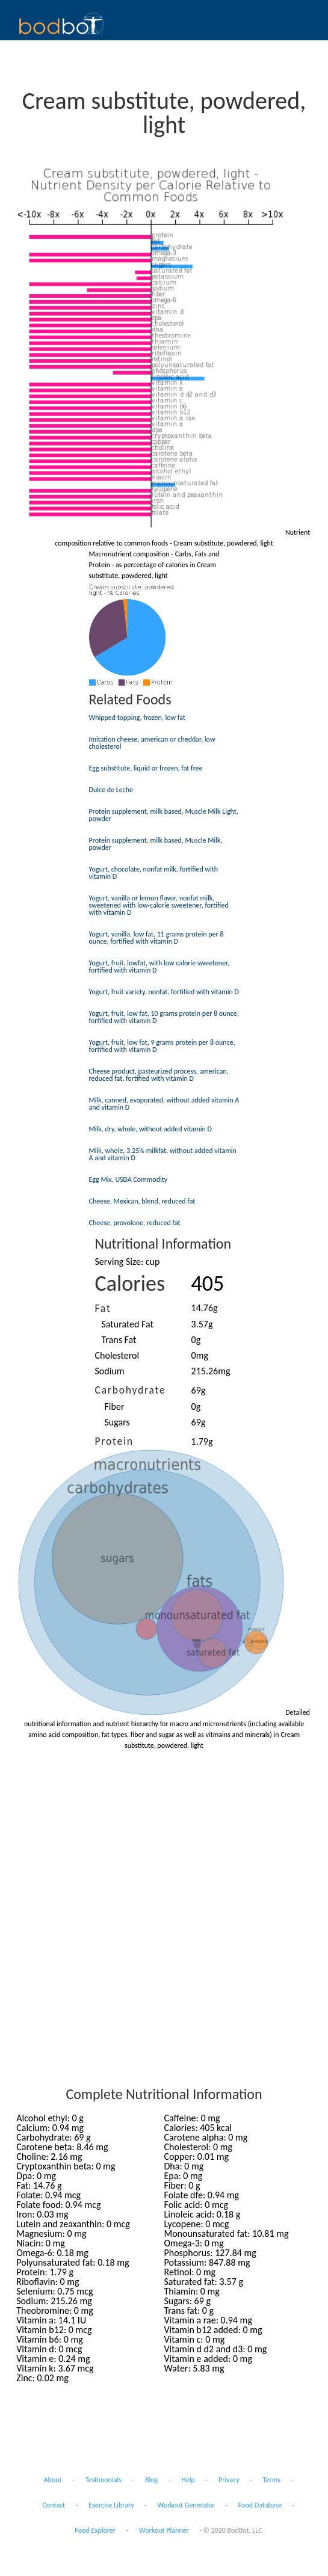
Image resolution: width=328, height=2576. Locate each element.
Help (188, 2480)
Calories (130, 1283)
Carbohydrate (130, 1390)
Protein (114, 1441)
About (53, 2480)
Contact (53, 2505)
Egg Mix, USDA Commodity (128, 1179)
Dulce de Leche (111, 789)
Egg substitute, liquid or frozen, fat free (146, 768)
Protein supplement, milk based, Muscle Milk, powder (156, 844)
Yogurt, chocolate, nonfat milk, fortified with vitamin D (153, 873)
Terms (271, 2480)
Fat (103, 1308)
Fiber (115, 1406)
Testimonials (103, 2480)
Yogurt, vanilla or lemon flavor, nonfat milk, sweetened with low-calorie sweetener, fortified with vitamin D (159, 905)
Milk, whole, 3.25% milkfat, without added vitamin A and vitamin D (163, 1154)
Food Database (260, 2505)
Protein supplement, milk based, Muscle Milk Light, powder (163, 815)
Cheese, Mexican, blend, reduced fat (142, 1201)
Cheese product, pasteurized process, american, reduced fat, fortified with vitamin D (159, 1075)
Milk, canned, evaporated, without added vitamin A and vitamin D (164, 1103)
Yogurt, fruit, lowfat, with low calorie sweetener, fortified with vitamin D (159, 966)
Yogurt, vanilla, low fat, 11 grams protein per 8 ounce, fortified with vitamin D (156, 937)
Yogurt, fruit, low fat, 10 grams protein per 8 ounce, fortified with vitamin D (164, 1017)
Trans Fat (119, 1339)
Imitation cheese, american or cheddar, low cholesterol (152, 743)
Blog (151, 2480)
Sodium (110, 1371)
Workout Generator (186, 2505)
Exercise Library (111, 2505)
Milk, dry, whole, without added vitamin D (150, 1129)
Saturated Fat (127, 1324)
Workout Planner (164, 2530)
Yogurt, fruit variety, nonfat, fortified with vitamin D (164, 992)
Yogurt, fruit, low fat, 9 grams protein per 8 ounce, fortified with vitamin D (162, 1046)
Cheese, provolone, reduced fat (135, 1223)
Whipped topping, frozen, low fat (137, 717)
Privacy (229, 2480)
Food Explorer (95, 2530)
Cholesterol (117, 1355)
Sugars (117, 1422)
